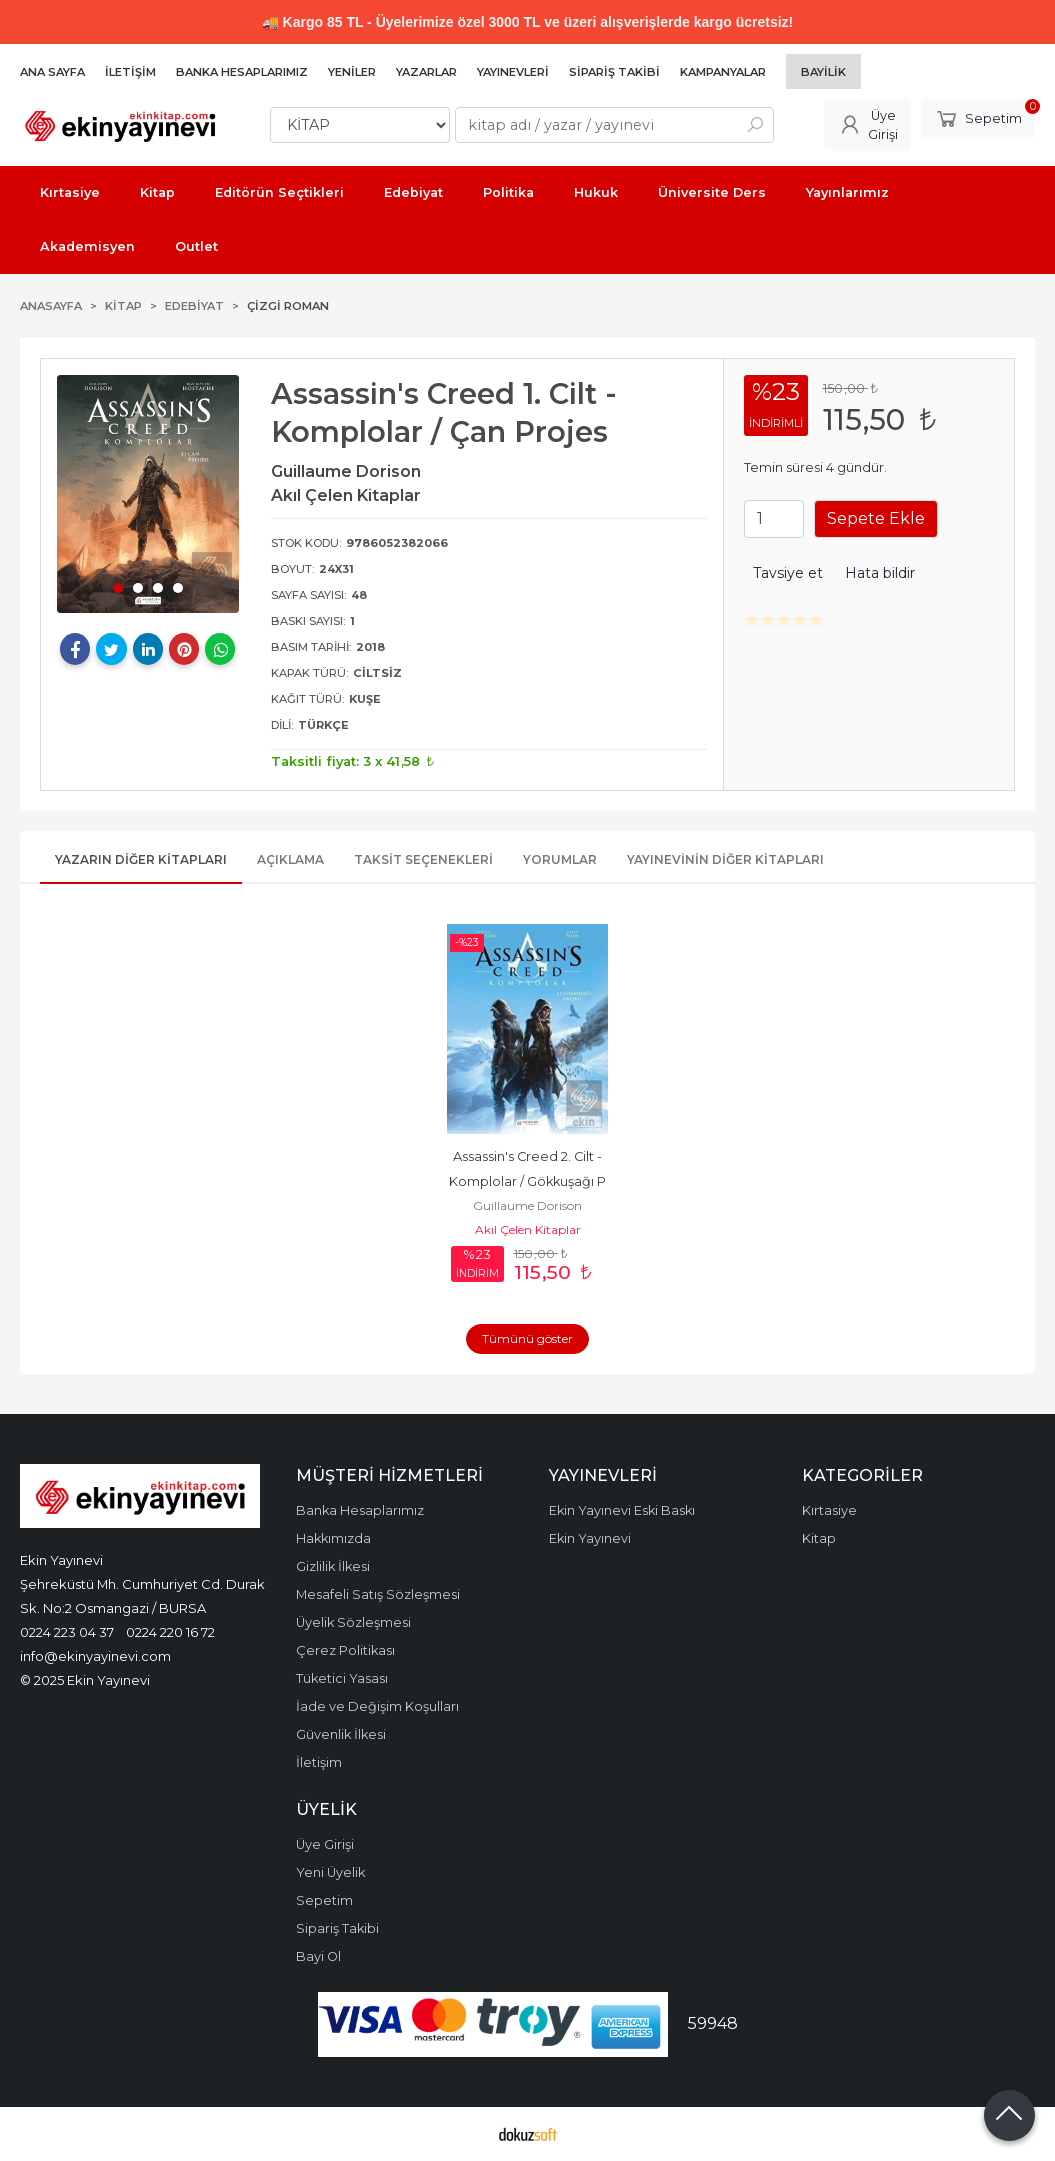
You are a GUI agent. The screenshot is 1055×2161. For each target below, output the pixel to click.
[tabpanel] (148, 494)
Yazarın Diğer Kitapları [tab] (141, 859)
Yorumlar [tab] (560, 859)
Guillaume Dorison (527, 1205)
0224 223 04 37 (67, 1632)
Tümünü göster (527, 1338)
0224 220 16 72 (170, 1632)
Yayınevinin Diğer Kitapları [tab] (725, 859)
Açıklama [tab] (290, 859)
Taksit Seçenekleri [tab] (423, 859)
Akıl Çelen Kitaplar (528, 1229)
